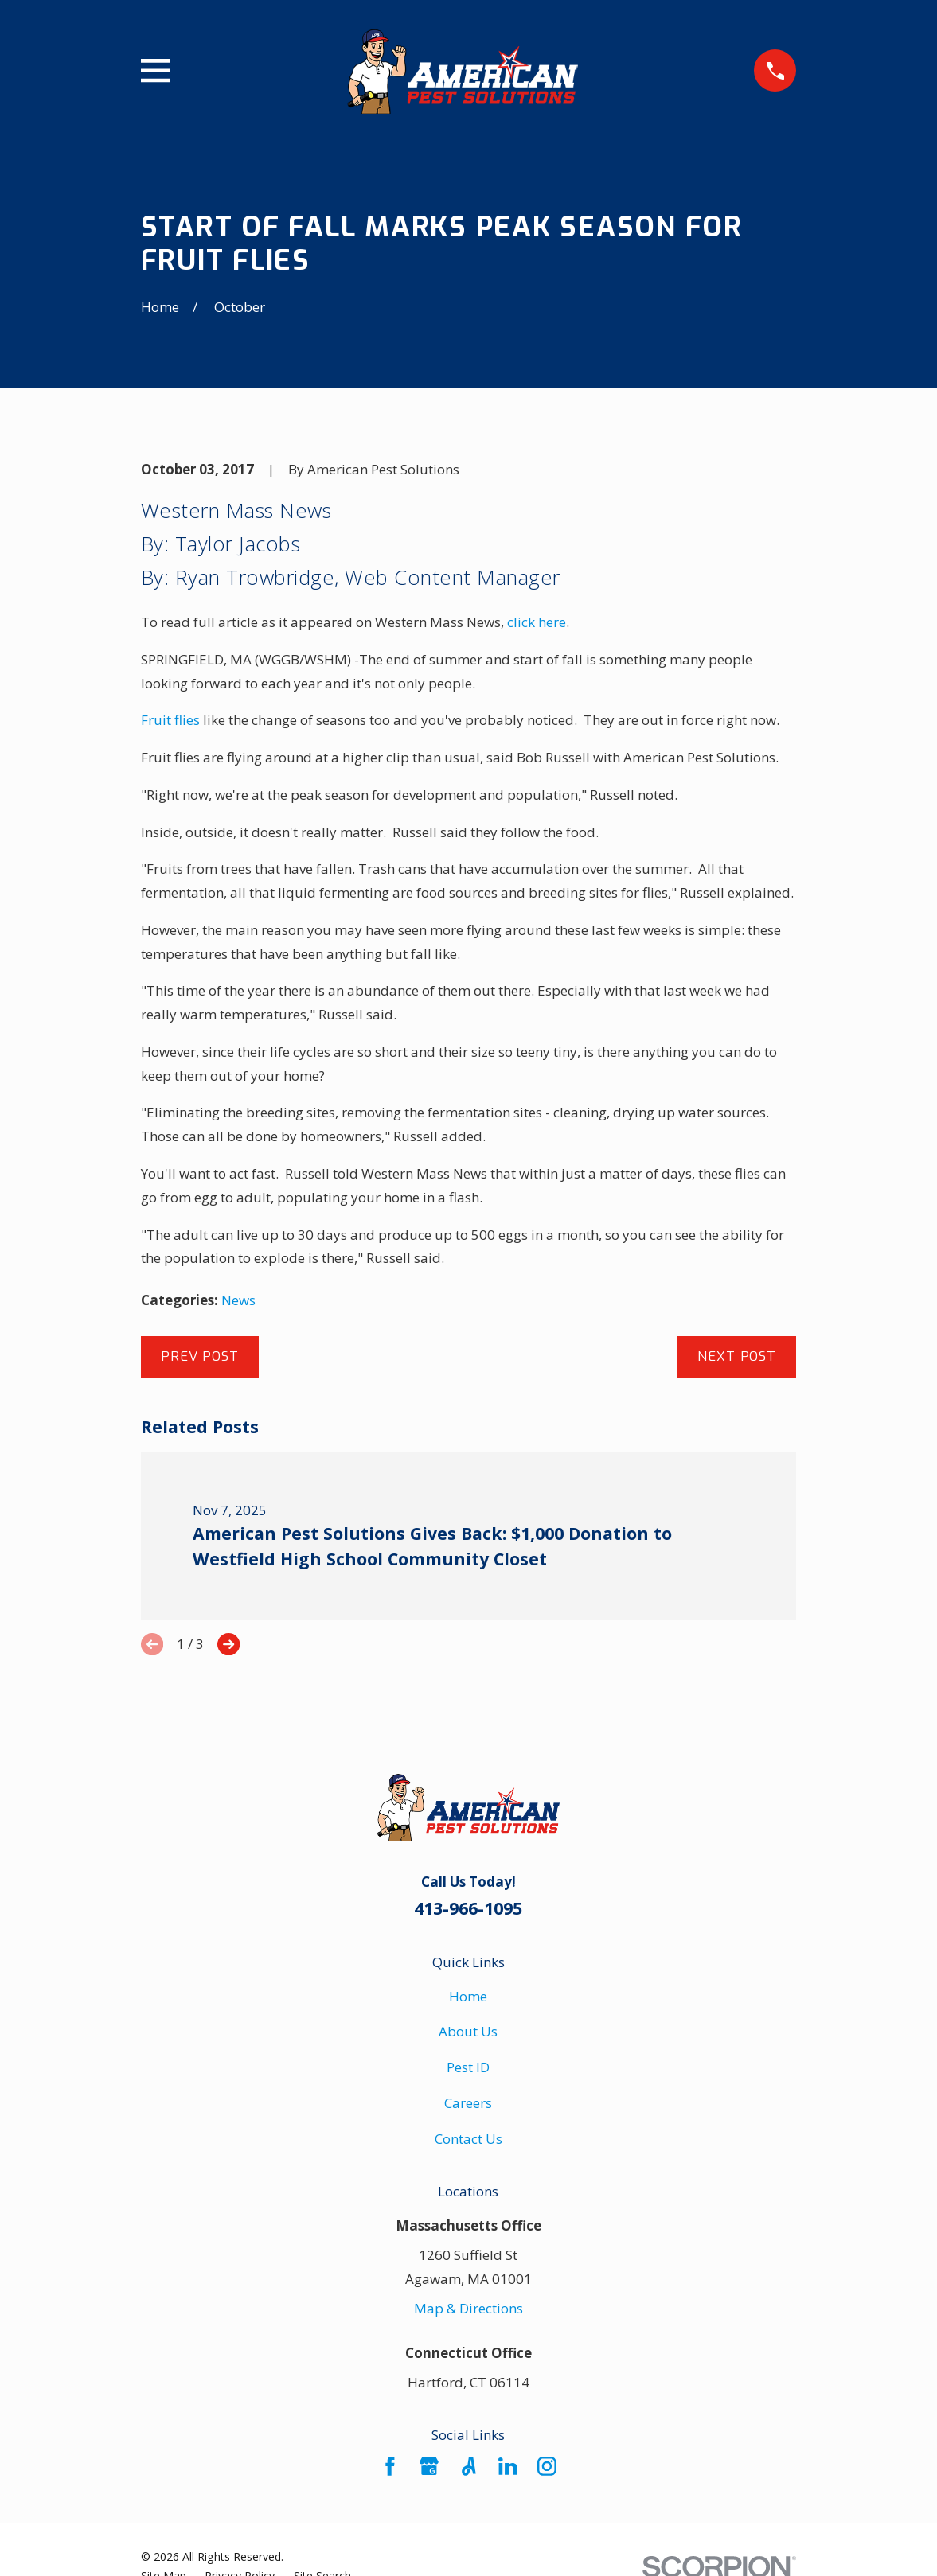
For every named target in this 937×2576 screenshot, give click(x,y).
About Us (468, 2031)
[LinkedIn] (507, 2466)
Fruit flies (170, 720)
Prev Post (200, 1356)
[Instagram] (546, 2466)
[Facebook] (390, 2466)
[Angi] (468, 2466)
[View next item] (228, 1644)
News (238, 1300)
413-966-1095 (468, 1907)
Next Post (736, 1356)
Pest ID (468, 2067)
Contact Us (468, 2139)
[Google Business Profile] (429, 2466)
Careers (468, 2103)
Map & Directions (468, 2308)
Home (468, 1996)
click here (536, 622)
